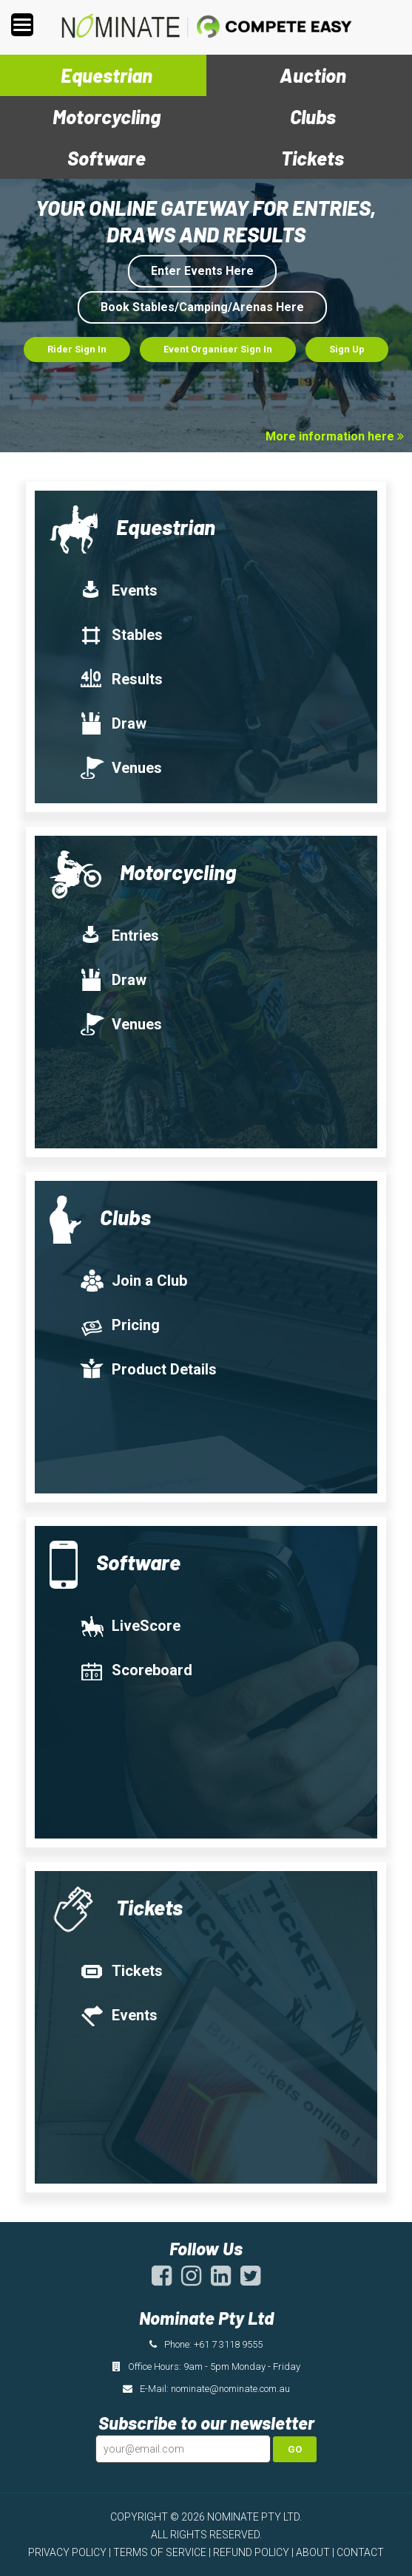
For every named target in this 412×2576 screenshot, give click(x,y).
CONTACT (360, 2552)
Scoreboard (135, 1670)
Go (295, 2449)
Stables (121, 635)
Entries (119, 935)
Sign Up (347, 349)
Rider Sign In (77, 349)
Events (118, 590)
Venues (120, 768)
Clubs (313, 116)
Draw (112, 723)
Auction (313, 75)
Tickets (312, 157)
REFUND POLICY (251, 2552)
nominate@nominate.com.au (230, 2388)
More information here (335, 436)
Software (106, 157)
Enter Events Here (202, 271)
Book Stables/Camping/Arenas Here (202, 307)
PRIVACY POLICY (67, 2552)
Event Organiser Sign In (217, 349)
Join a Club (133, 1281)
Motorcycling (107, 116)
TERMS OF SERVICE (159, 2552)
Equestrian (106, 75)
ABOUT (313, 2552)
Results (121, 679)
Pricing (119, 1325)
